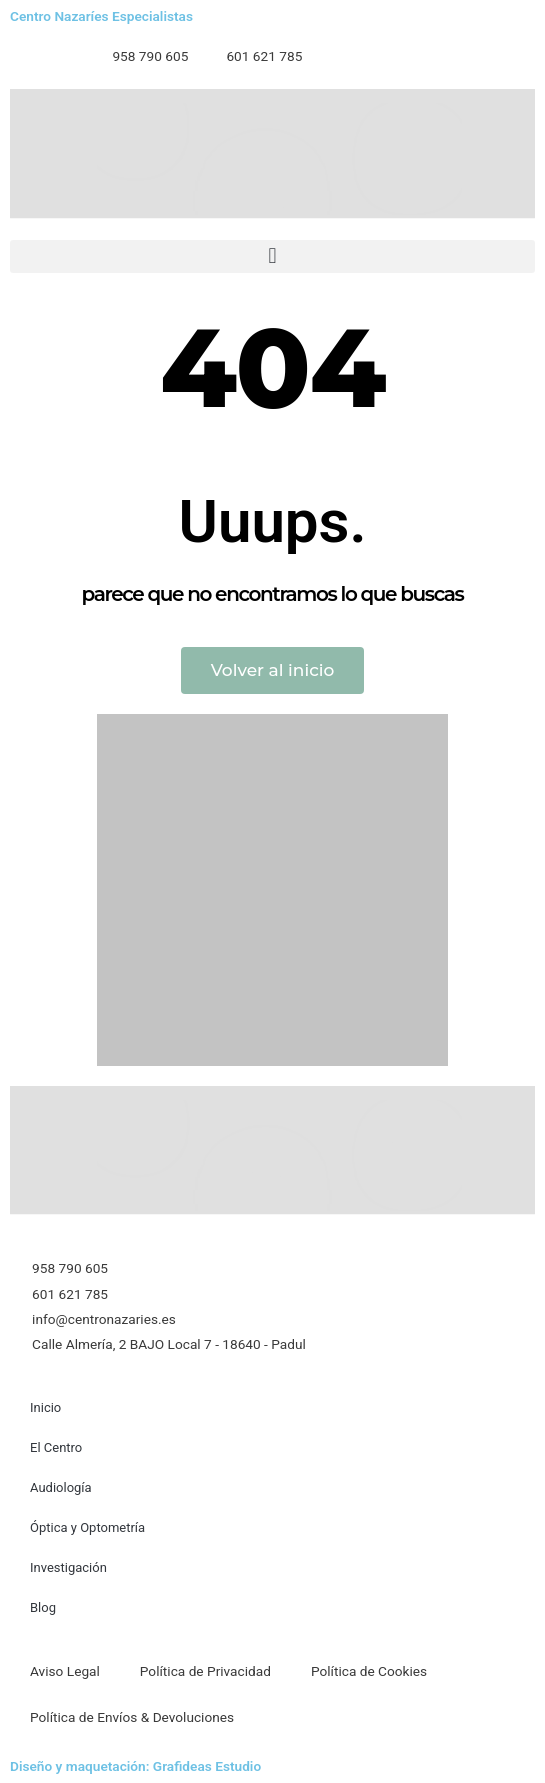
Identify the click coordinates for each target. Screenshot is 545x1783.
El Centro (56, 1447)
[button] (272, 256)
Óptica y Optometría (87, 1527)
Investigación (68, 1567)
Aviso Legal (65, 1671)
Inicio (45, 1407)
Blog (43, 1607)
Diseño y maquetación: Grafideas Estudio (135, 1766)
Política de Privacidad (205, 1671)
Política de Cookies (369, 1671)
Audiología (61, 1487)
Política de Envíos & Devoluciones (132, 1717)
